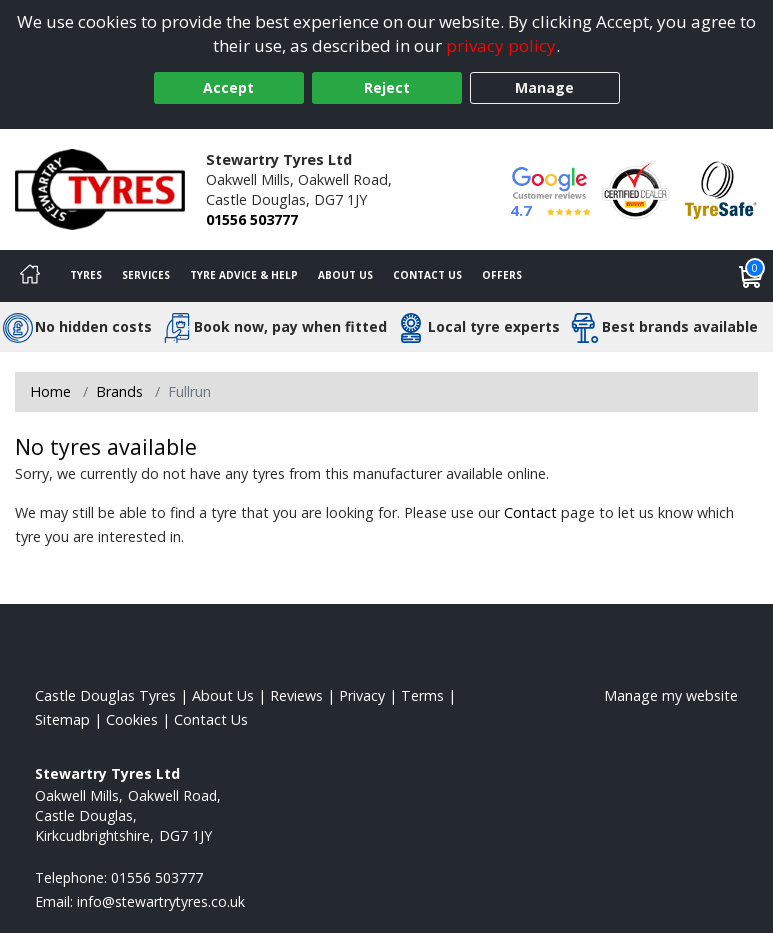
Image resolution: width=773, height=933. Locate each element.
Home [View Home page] (50, 391)
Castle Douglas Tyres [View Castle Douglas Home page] (105, 695)
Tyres (86, 275)
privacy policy (501, 45)
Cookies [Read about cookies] (132, 719)
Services (146, 275)
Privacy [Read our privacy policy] (362, 695)
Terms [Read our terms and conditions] (422, 695)
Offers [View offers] (502, 275)
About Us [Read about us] (223, 695)
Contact (530, 512)
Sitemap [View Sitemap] (62, 719)
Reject (387, 87)
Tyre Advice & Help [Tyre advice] (244, 275)
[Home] (30, 276)
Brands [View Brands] (119, 391)
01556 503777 (252, 219)
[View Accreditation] (635, 187)
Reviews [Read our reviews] (296, 695)
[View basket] (751, 276)
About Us (345, 275)
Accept (228, 87)
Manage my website (671, 695)
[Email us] (161, 901)
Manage (544, 87)
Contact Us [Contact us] (427, 275)
